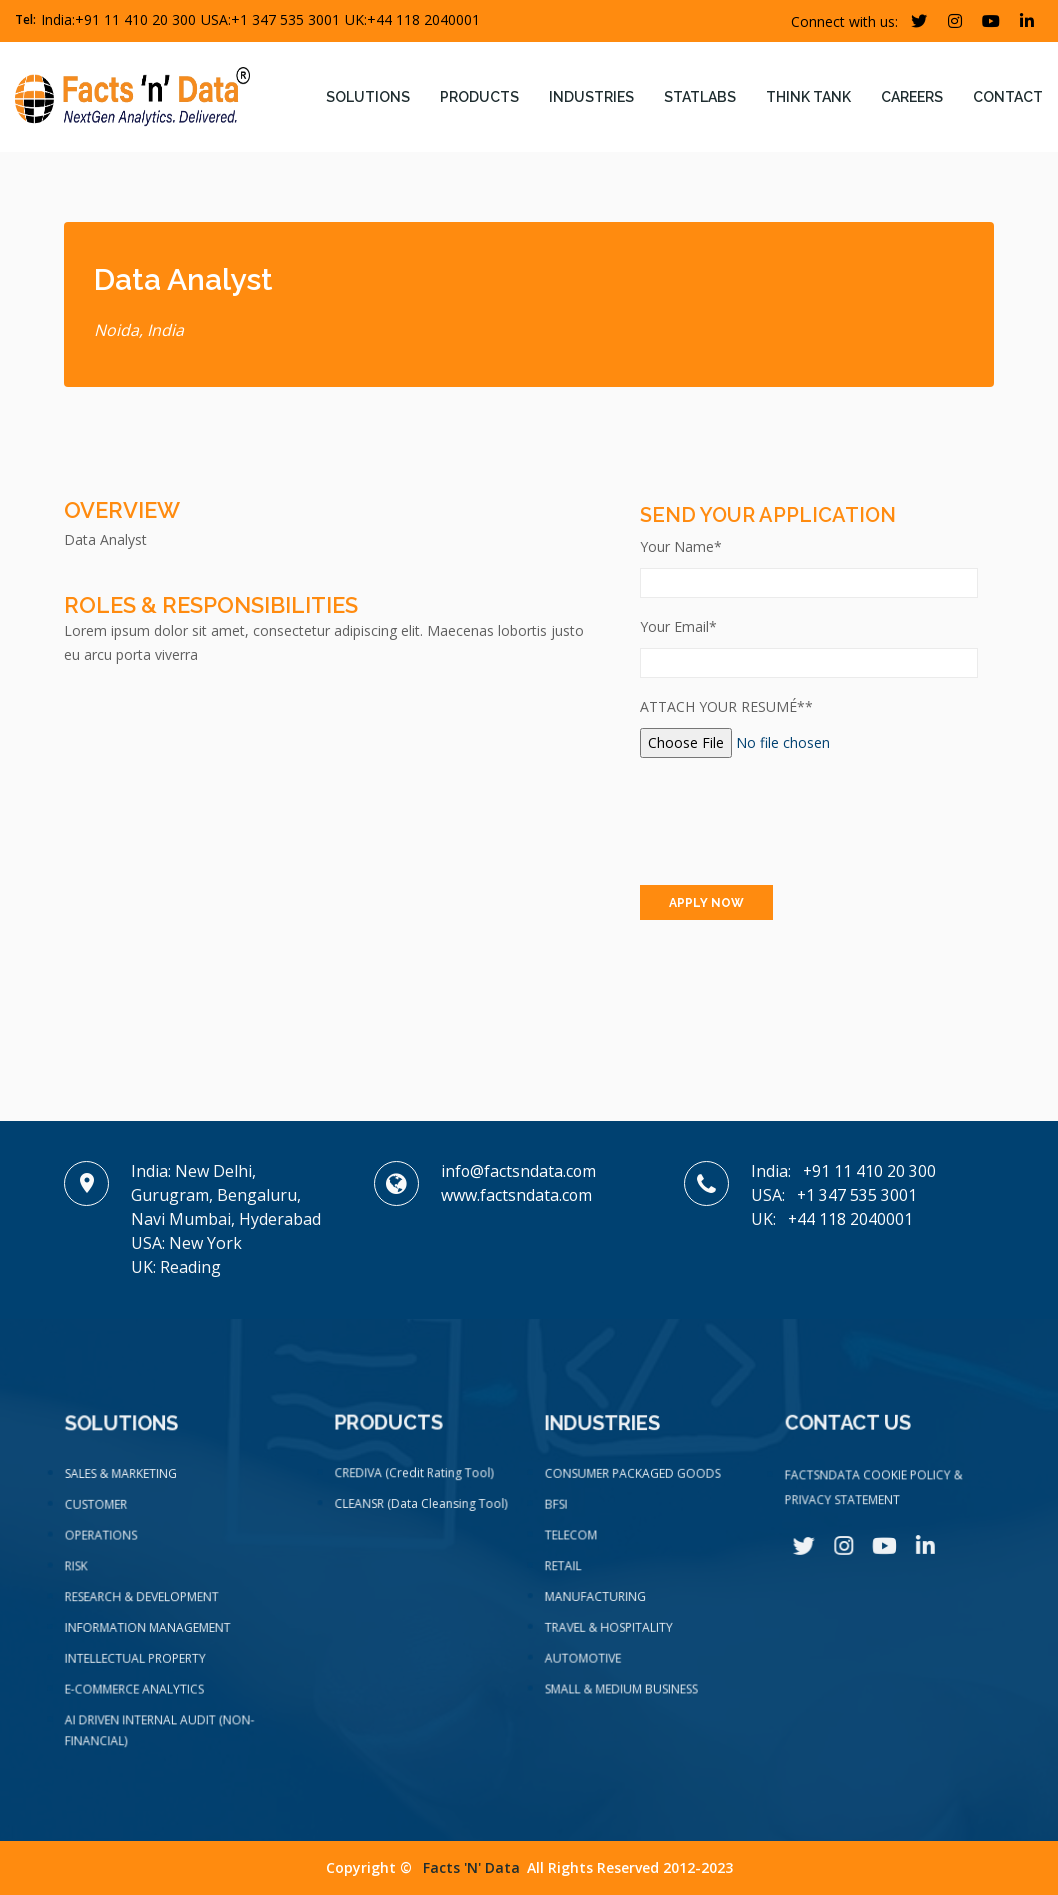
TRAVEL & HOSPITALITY (610, 1632)
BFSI (560, 1514)
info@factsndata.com (519, 1171)
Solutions (368, 97)
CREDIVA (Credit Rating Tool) (414, 1480)
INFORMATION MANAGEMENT (148, 1634)
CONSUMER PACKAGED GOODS (633, 1485)
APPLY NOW (706, 903)
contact (1008, 97)
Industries (591, 97)
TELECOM (574, 1544)
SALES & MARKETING (123, 1486)
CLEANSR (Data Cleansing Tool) (421, 1510)
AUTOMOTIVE (585, 1662)
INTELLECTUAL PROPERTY (136, 1663)
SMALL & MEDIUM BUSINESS (622, 1691)
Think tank (808, 97)
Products (479, 97)
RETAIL (566, 1573)
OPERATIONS (104, 1545)
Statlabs (700, 97)
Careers (912, 97)
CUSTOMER (99, 1515)
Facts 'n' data (471, 1867)
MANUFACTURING (597, 1603)
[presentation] (792, 821)
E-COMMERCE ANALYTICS (135, 1693)
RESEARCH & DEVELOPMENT (143, 1604)
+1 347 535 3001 (285, 19)
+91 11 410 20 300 (135, 19)
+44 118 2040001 (423, 19)
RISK (80, 1575)
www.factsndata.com (517, 1195)
